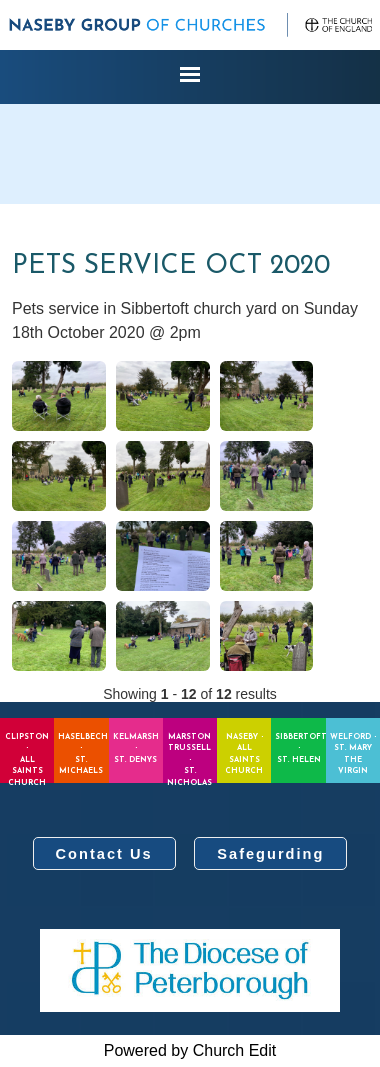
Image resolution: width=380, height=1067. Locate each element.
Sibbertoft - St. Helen (300, 748)
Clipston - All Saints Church (27, 758)
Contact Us (104, 854)
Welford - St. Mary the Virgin (353, 754)
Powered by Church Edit (190, 1050)
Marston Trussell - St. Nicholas (189, 758)
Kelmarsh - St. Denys (136, 748)
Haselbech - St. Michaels (83, 754)
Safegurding (270, 854)
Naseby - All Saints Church (244, 754)
